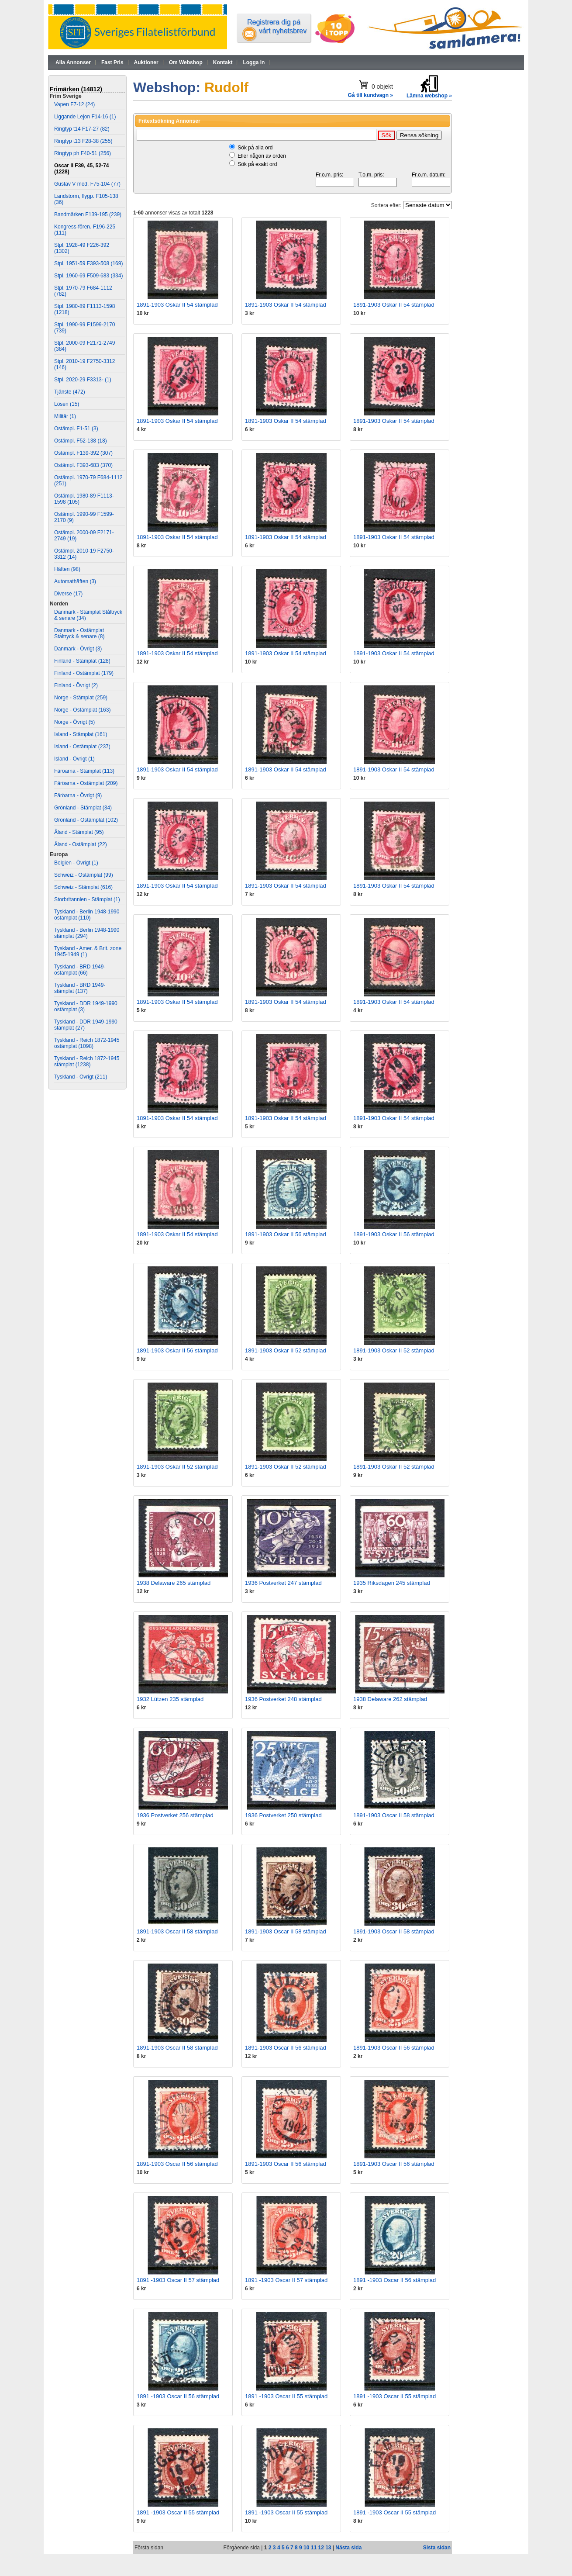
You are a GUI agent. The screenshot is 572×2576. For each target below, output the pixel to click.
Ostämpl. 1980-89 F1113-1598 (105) (84, 499)
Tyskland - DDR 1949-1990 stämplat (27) (85, 1025)
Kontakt (223, 62)
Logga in (254, 62)
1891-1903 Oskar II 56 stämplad (285, 1234)
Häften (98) (67, 569)
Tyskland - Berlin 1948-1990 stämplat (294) (86, 933)
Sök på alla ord (255, 148)
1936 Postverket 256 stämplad (175, 1815)
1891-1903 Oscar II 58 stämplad (393, 1815)
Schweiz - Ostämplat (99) (83, 875)
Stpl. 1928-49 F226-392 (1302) (81, 248)
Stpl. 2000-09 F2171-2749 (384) (84, 346)
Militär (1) (65, 416)
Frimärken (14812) (76, 89)
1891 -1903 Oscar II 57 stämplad (178, 2280)
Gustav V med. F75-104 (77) (87, 184)
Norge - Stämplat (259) (80, 698)
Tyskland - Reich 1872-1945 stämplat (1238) (86, 1061)
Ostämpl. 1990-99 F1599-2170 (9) (84, 517)
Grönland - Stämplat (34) (83, 808)
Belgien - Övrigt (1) (76, 863)
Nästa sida (348, 2548)
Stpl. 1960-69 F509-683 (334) (88, 276)
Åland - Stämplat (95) (78, 832)
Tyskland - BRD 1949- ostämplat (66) (79, 970)
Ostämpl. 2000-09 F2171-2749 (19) (84, 535)
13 (328, 2548)
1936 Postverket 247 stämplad (283, 1583)
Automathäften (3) (75, 581)
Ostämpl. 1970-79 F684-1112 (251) (88, 480)
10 (306, 2548)
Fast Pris (112, 62)
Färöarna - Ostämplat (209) (85, 783)
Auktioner (146, 62)
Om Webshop (186, 62)
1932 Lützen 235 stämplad (170, 1699)
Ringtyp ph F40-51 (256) (82, 153)
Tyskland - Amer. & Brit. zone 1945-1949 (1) (87, 951)
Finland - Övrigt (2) (76, 685)
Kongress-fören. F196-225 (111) (84, 230)
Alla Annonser (73, 62)
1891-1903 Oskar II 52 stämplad (285, 1350)
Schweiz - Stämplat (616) (83, 887)
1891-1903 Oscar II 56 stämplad (285, 2047)
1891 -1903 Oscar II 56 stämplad (394, 2280)
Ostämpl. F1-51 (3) (76, 428)
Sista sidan (437, 2548)
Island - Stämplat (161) (80, 734)
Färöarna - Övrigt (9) (78, 795)
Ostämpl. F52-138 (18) (80, 441)
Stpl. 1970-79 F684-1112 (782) (83, 291)
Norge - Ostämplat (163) (82, 710)
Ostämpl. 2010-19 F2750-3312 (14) (84, 554)
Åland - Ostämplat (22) (80, 844)
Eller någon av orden (262, 156)
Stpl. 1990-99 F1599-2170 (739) (84, 328)
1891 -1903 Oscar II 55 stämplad (286, 2396)
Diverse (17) (68, 594)
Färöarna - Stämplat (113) (84, 771)
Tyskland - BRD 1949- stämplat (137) (79, 988)
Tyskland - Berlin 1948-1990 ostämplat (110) (86, 915)
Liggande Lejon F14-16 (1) (85, 117)
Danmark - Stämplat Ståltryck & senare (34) (88, 615)
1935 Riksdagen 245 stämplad (391, 1583)
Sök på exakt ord (257, 164)
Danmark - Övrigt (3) (78, 649)
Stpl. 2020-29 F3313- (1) (82, 380)
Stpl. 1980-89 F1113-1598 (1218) (84, 309)
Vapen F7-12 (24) (74, 104)
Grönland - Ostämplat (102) (86, 820)
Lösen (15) (66, 404)
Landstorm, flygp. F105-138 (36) (86, 199)
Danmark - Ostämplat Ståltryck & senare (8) (79, 633)
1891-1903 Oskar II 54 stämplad (177, 304)
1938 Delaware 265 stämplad (173, 1583)
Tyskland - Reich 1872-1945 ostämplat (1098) (86, 1043)
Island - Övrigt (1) (74, 759)
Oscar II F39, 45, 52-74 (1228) (81, 169)
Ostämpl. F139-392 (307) (83, 453)
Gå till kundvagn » (370, 95)
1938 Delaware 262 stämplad (390, 1699)
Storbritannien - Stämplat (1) (87, 899)
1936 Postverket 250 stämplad (283, 1815)
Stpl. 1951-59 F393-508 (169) (88, 263)
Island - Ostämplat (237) (82, 746)
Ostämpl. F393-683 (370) (83, 465)
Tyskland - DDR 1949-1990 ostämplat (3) (85, 1006)
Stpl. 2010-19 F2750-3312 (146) (84, 364)
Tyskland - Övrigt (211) (80, 1077)
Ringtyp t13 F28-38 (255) (83, 141)
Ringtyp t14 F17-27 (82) (82, 129)
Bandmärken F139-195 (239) (87, 214)
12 (321, 2548)
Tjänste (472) (69, 392)
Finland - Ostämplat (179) (84, 673)
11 (314, 2548)
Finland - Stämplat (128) (82, 661)
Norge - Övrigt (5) (74, 722)
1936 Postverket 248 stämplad (283, 1699)
